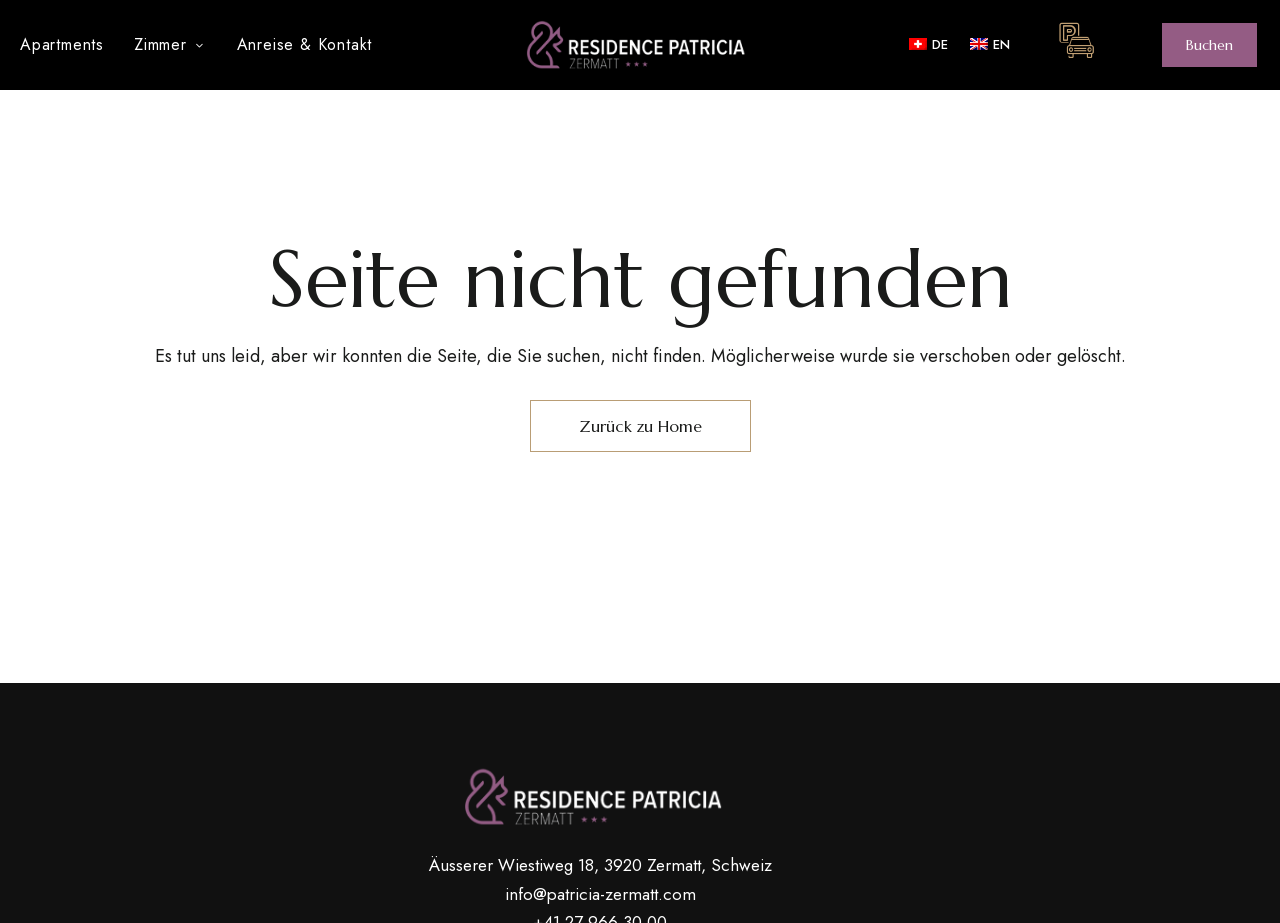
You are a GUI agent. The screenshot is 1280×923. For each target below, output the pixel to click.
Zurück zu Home (640, 426)
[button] (1209, 45)
